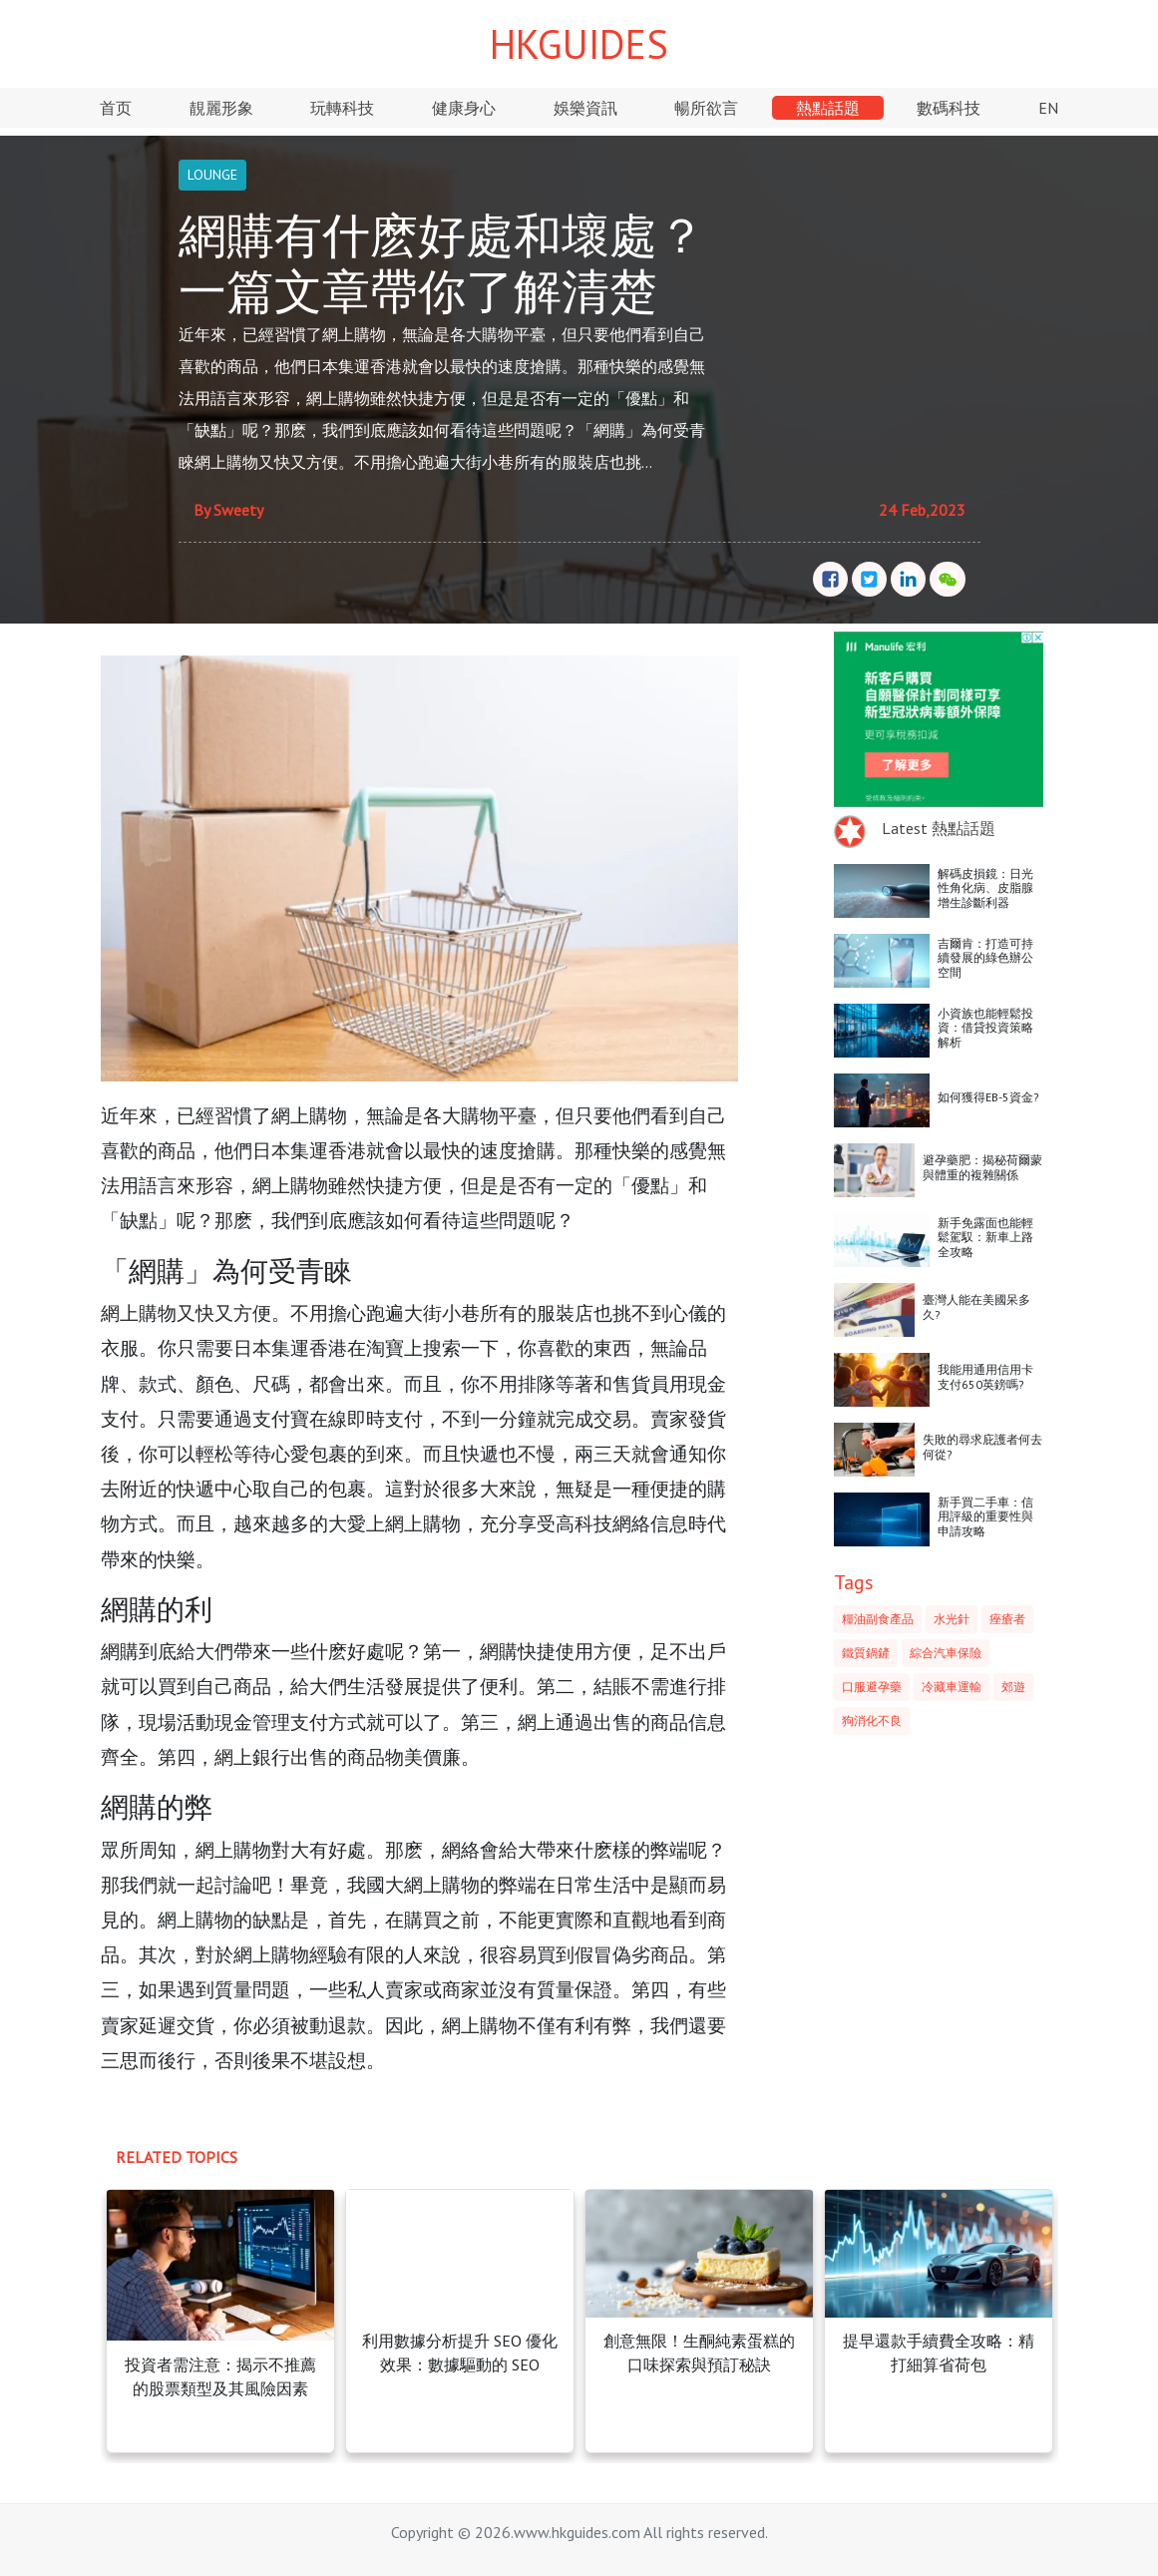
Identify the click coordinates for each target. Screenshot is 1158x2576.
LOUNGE (212, 175)
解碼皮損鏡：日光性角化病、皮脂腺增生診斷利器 (985, 888)
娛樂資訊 (585, 108)
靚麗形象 (221, 108)
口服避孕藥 (872, 1686)
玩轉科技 (342, 108)
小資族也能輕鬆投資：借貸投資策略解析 (985, 1028)
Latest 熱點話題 (938, 828)
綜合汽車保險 (945, 1652)
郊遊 (1013, 1686)
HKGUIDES (579, 44)
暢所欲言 (706, 108)
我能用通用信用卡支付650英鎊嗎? (985, 1376)
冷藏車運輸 (951, 1686)
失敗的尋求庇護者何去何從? (982, 1446)
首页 (116, 108)
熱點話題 (828, 108)
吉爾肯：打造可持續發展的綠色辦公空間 (985, 958)
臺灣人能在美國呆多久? (976, 1306)
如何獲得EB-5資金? (988, 1096)
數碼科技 (948, 108)
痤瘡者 (1007, 1618)
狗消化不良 (872, 1720)
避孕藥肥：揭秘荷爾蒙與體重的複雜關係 (982, 1166)
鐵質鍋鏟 (866, 1652)
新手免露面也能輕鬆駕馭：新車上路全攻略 (985, 1237)
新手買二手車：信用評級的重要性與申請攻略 (985, 1516)
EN (1048, 108)
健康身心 (464, 108)
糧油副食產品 (878, 1618)
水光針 (951, 1618)
